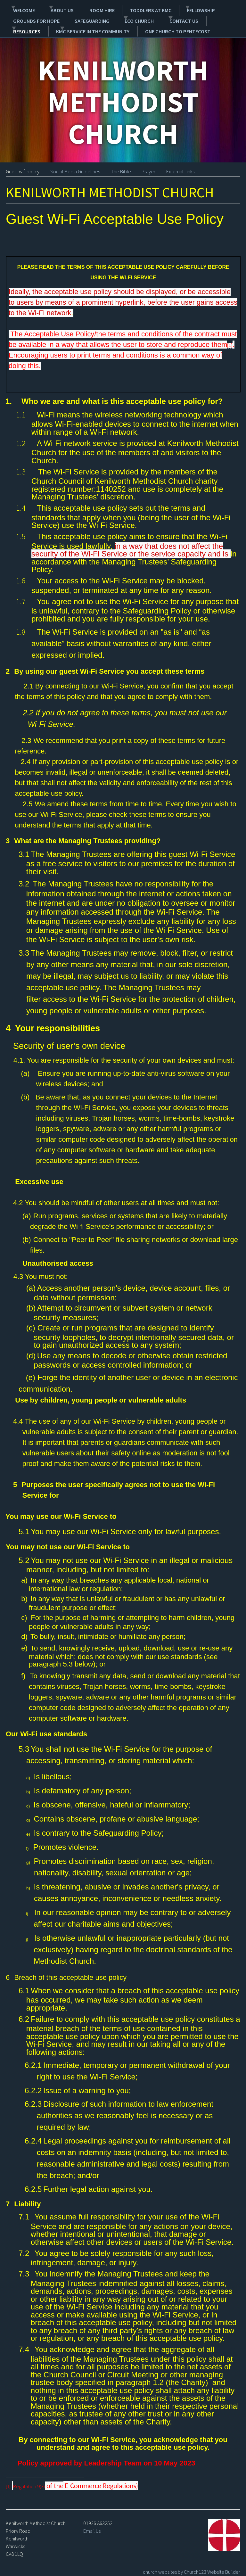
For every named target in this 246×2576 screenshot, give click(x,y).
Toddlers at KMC (135, 9)
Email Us (92, 2526)
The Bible (121, 167)
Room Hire (93, 9)
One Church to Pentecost (136, 27)
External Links (180, 167)
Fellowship (178, 9)
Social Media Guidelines (75, 167)
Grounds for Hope (33, 18)
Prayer (148, 167)
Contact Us (165, 18)
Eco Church (122, 18)
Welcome (19, 9)
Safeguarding (83, 18)
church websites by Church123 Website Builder (191, 2567)
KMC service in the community (48, 27)
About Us (55, 9)
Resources (207, 18)
